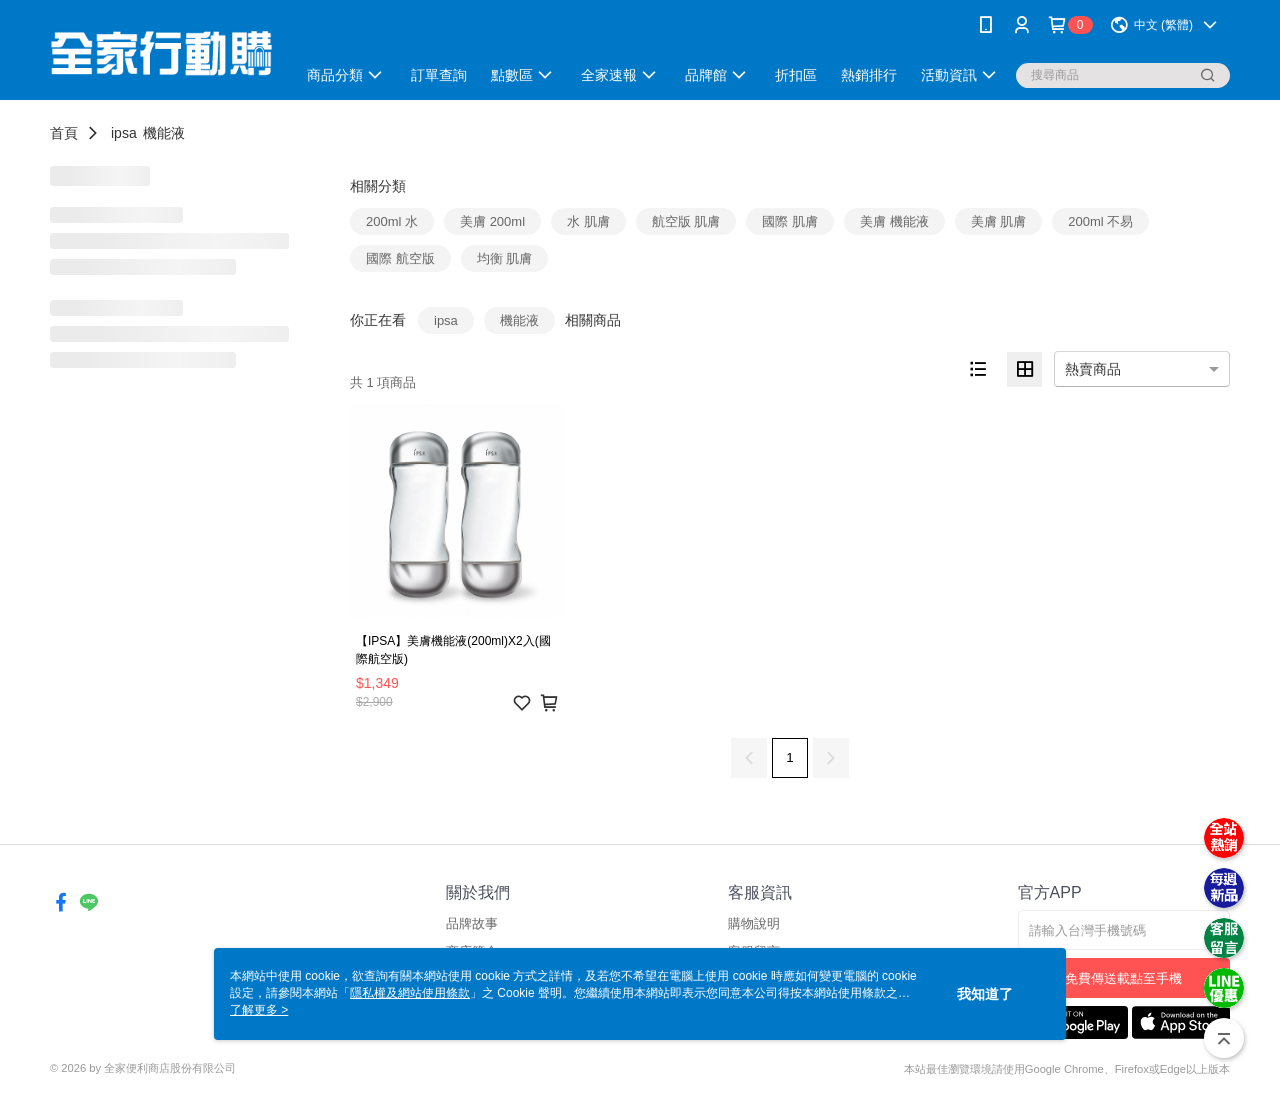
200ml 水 (392, 221)
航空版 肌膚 (686, 221)
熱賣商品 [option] (1093, 369)
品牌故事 (472, 923)
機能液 (164, 133)
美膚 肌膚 (999, 221)
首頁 (64, 133)
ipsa (124, 133)
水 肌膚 (588, 221)
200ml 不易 (1100, 221)
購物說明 (754, 923)
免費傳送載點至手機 (1123, 978)
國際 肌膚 (790, 221)
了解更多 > (259, 1010)
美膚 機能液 (894, 221)
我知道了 (985, 994)
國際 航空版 (400, 258)
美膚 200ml (492, 221)
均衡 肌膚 (505, 258)
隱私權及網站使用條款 (410, 993)
